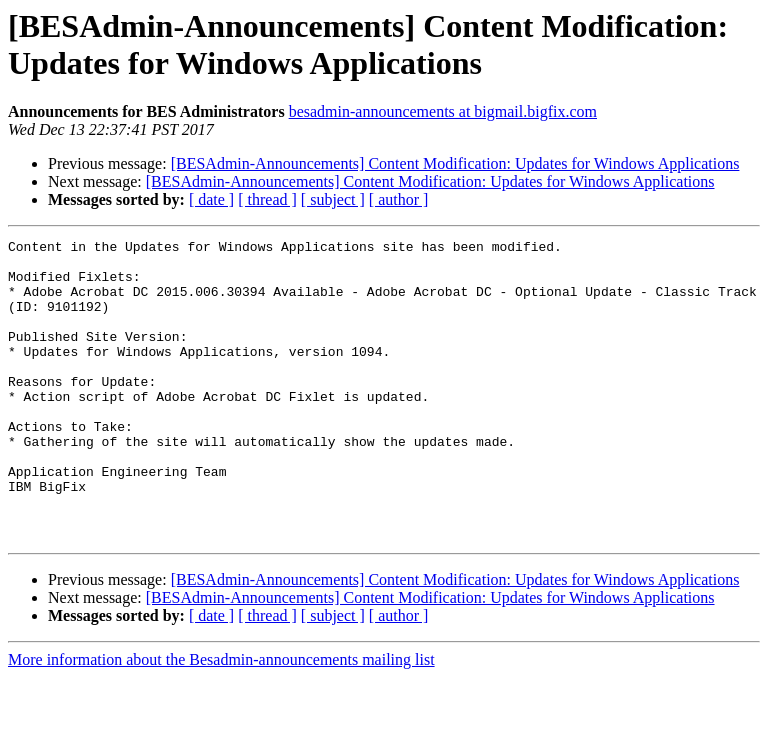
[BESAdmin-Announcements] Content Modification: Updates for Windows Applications (455, 163)
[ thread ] (267, 199)
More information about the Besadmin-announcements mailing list (221, 719)
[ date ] (211, 199)
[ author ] (399, 199)
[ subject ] (333, 199)
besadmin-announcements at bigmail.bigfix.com (443, 111)
